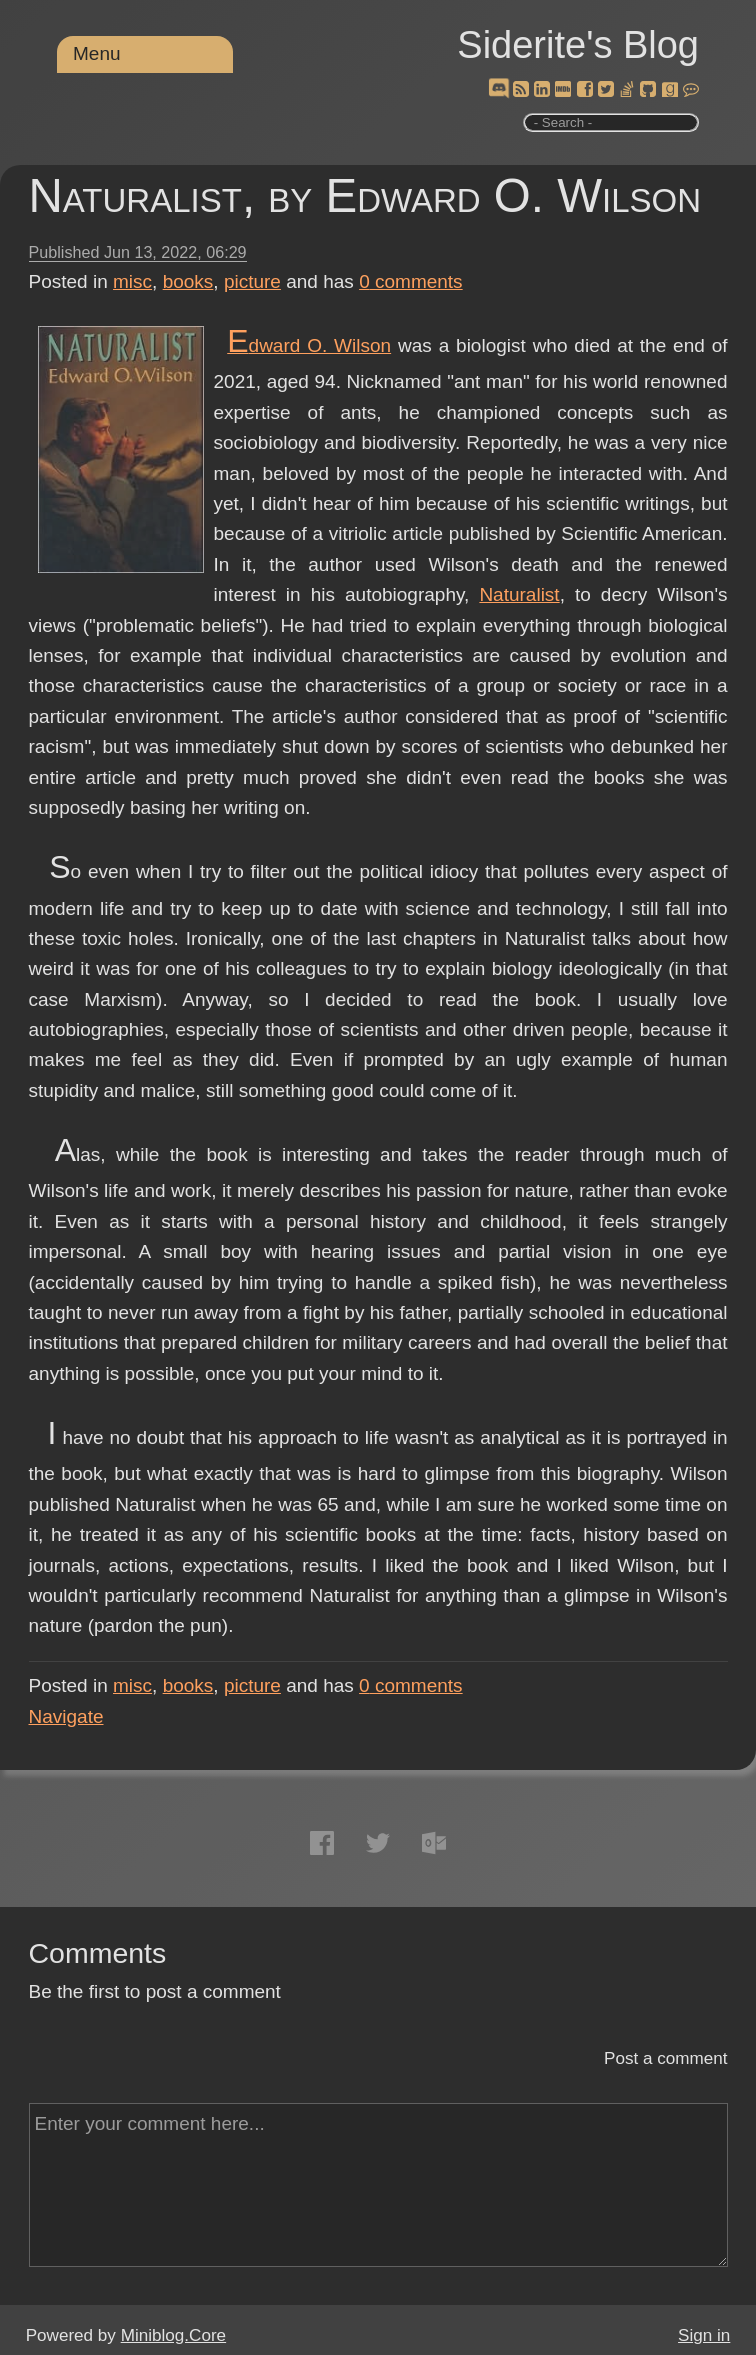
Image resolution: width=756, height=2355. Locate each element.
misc (132, 281)
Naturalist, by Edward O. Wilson (365, 195)
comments (411, 281)
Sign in (704, 2335)
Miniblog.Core (173, 2335)
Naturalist (519, 594)
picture (252, 281)
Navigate (66, 1716)
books (188, 281)
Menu (97, 53)
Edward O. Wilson (309, 345)
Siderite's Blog (578, 45)
